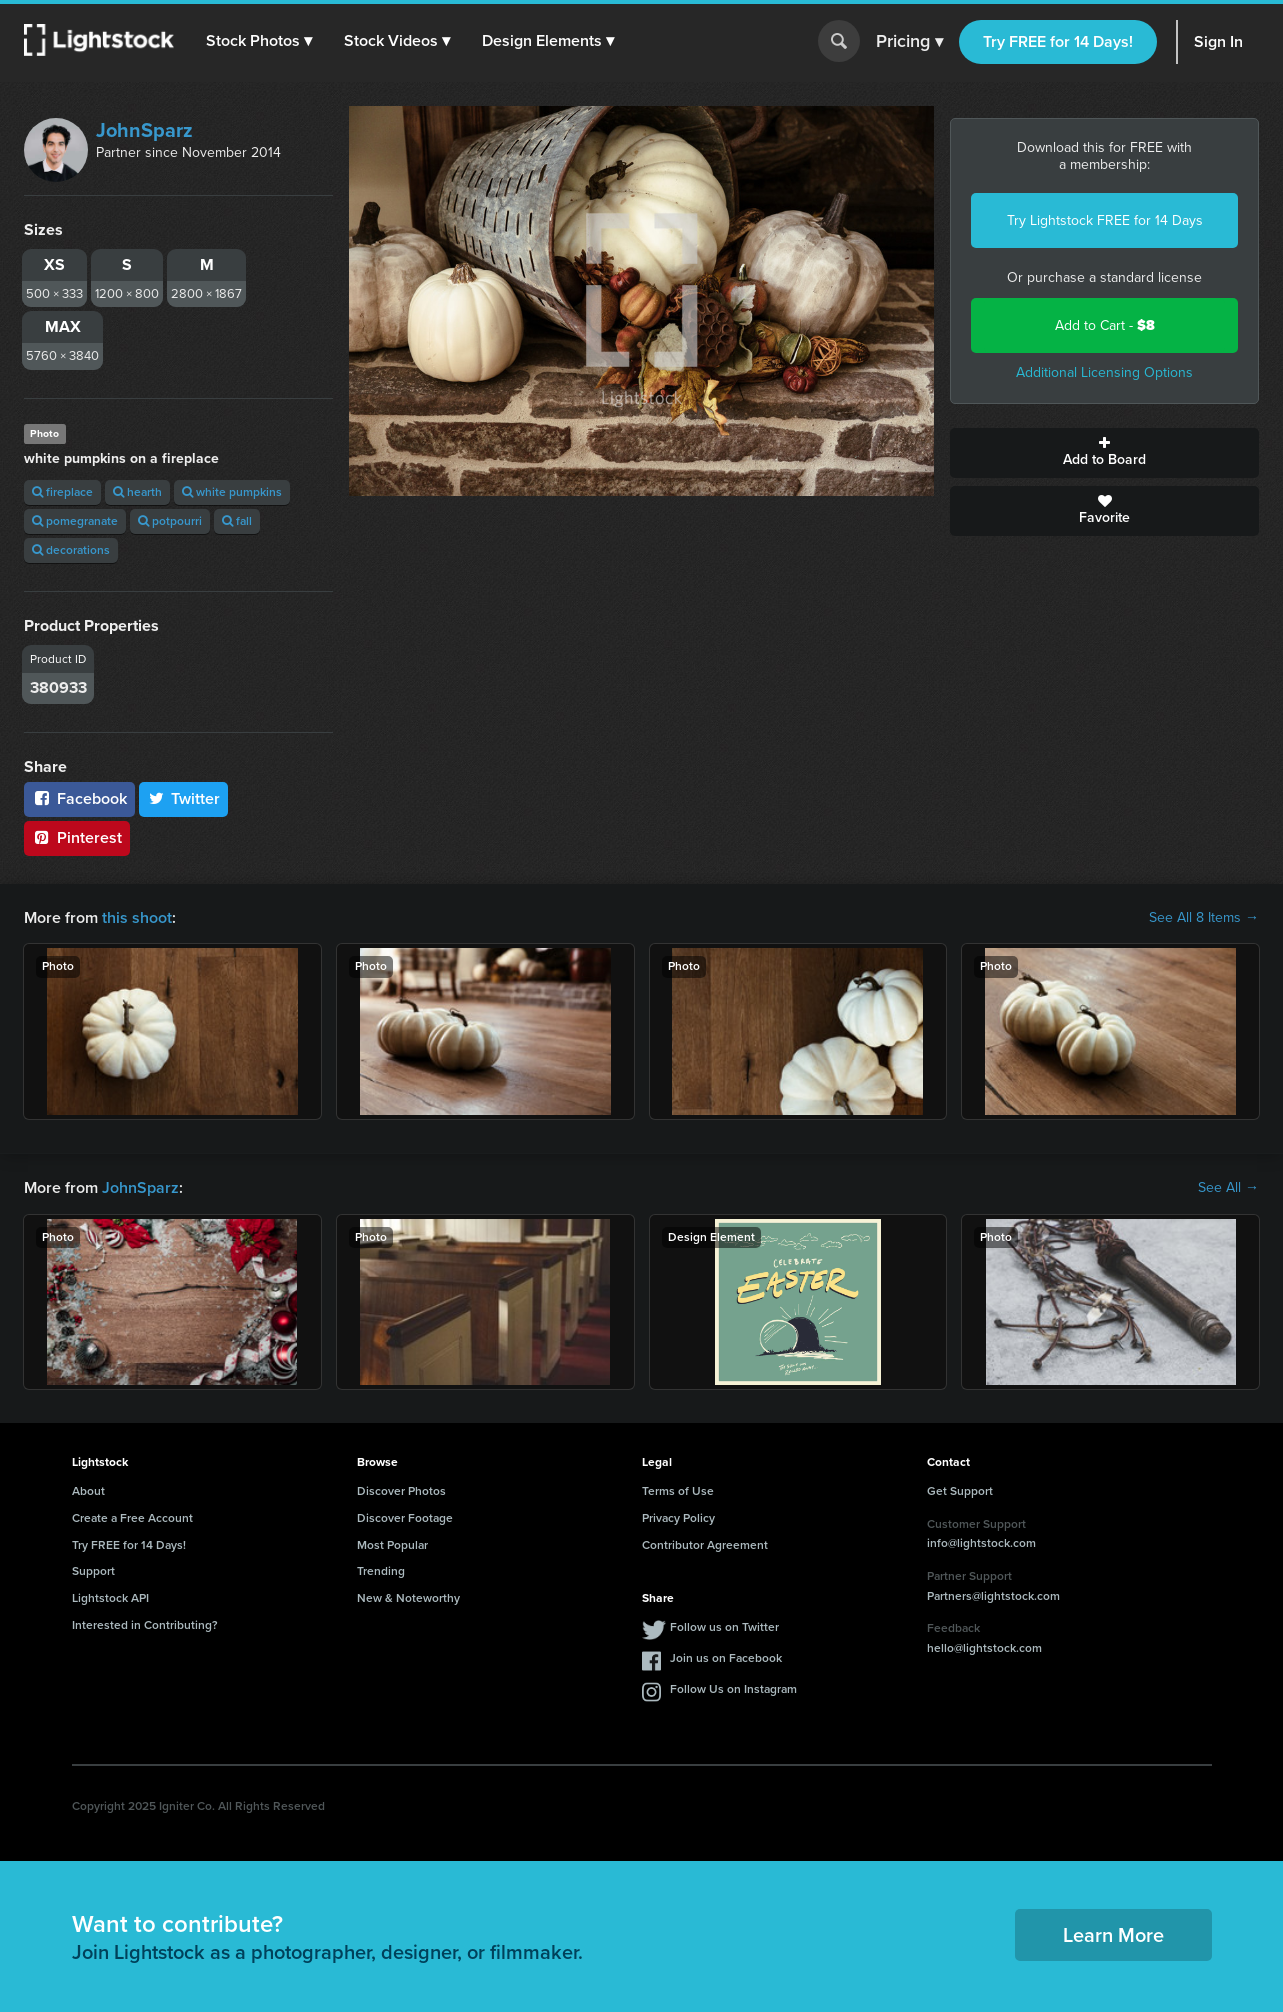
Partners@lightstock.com (993, 1596)
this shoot (137, 917)
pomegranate (75, 521)
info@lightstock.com (981, 1543)
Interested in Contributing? (145, 1625)
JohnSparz (144, 130)
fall (237, 521)
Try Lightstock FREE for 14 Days (1105, 220)
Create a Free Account (132, 1518)
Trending (381, 1571)
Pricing (909, 42)
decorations (71, 550)
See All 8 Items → (1204, 918)
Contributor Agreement (705, 1545)
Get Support (960, 1491)
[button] (259, 41)
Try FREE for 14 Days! (1058, 41)
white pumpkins (232, 492)
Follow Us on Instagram (733, 1689)
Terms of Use (678, 1491)
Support (93, 1571)
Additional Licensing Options (1104, 372)
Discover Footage (405, 1518)
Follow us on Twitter (724, 1627)
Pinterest (77, 837)
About (88, 1491)
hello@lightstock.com (984, 1648)
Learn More (1113, 1935)
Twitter (184, 798)
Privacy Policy (678, 1518)
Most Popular (392, 1545)
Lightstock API (110, 1598)
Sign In (1218, 41)
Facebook (79, 798)
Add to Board (1104, 453)
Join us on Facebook (726, 1658)
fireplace (62, 492)
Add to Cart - (1105, 325)
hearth (137, 492)
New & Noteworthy (408, 1598)
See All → (1228, 1188)
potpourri (170, 521)
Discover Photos (401, 1491)
